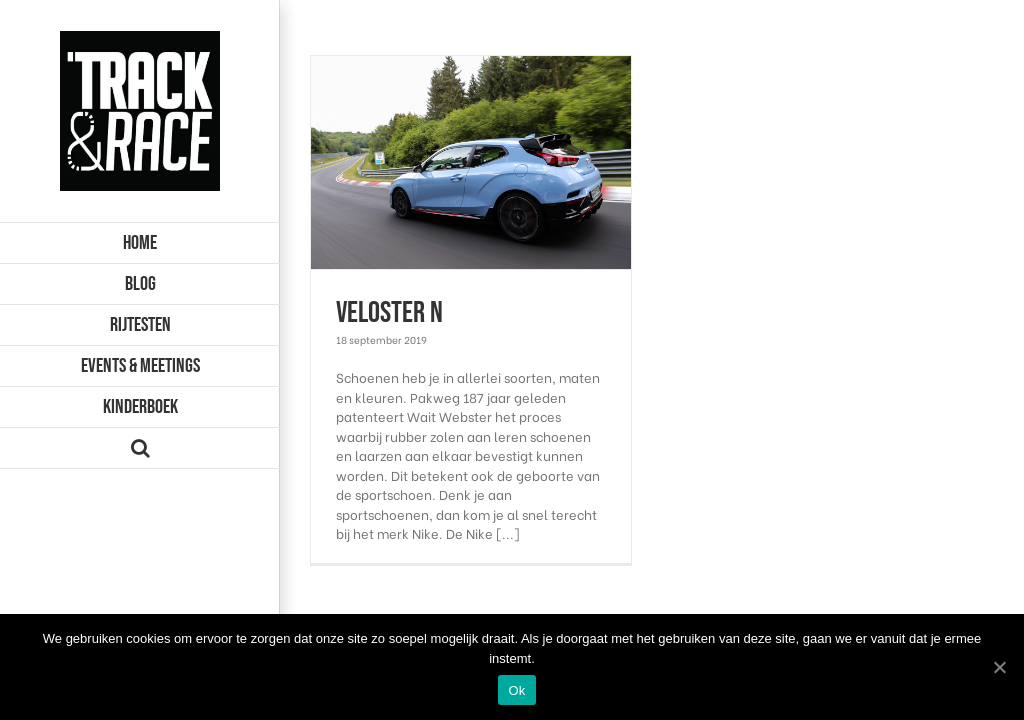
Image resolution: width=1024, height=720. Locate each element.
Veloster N (389, 313)
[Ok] (999, 667)
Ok (516, 690)
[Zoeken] (140, 448)
